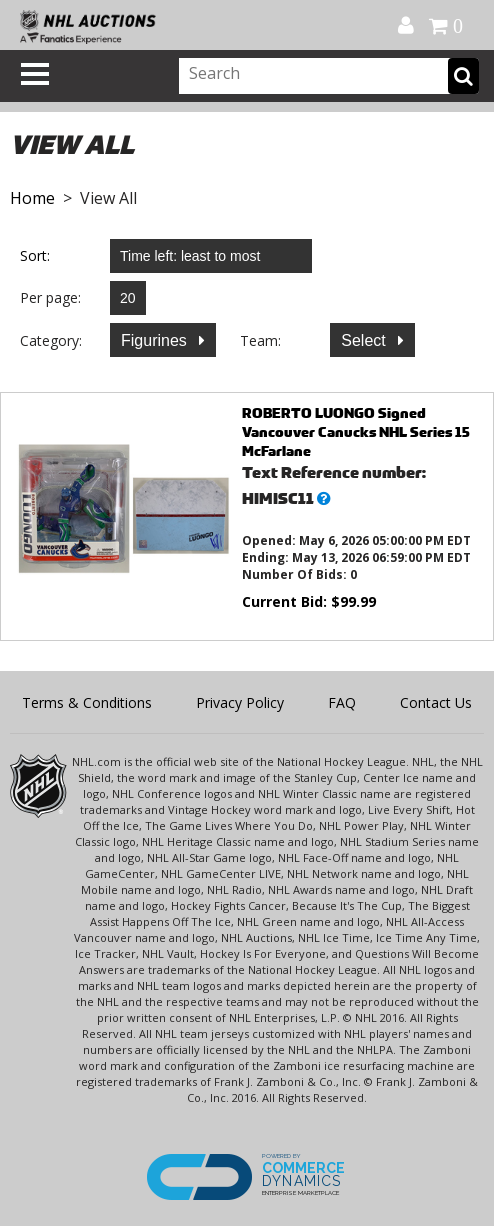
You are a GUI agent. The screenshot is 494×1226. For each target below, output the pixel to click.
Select (365, 340)
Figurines (156, 340)
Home (32, 198)
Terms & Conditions (87, 702)
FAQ (342, 702)
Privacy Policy (240, 702)
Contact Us (436, 702)
